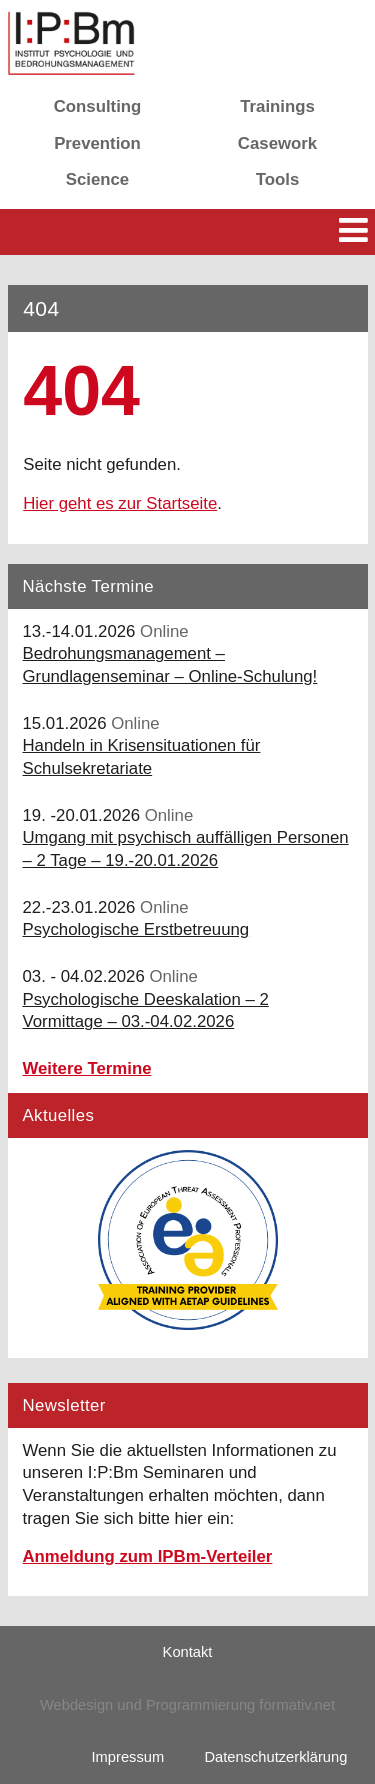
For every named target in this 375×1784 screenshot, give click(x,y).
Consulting (98, 106)
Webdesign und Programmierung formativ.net (187, 1705)
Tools (278, 179)
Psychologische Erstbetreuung (136, 929)
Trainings (277, 106)
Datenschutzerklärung (275, 1757)
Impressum (128, 1757)
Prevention (97, 143)
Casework (277, 143)
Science (97, 179)
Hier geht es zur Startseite (120, 503)
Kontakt (188, 1652)
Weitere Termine (87, 1068)
